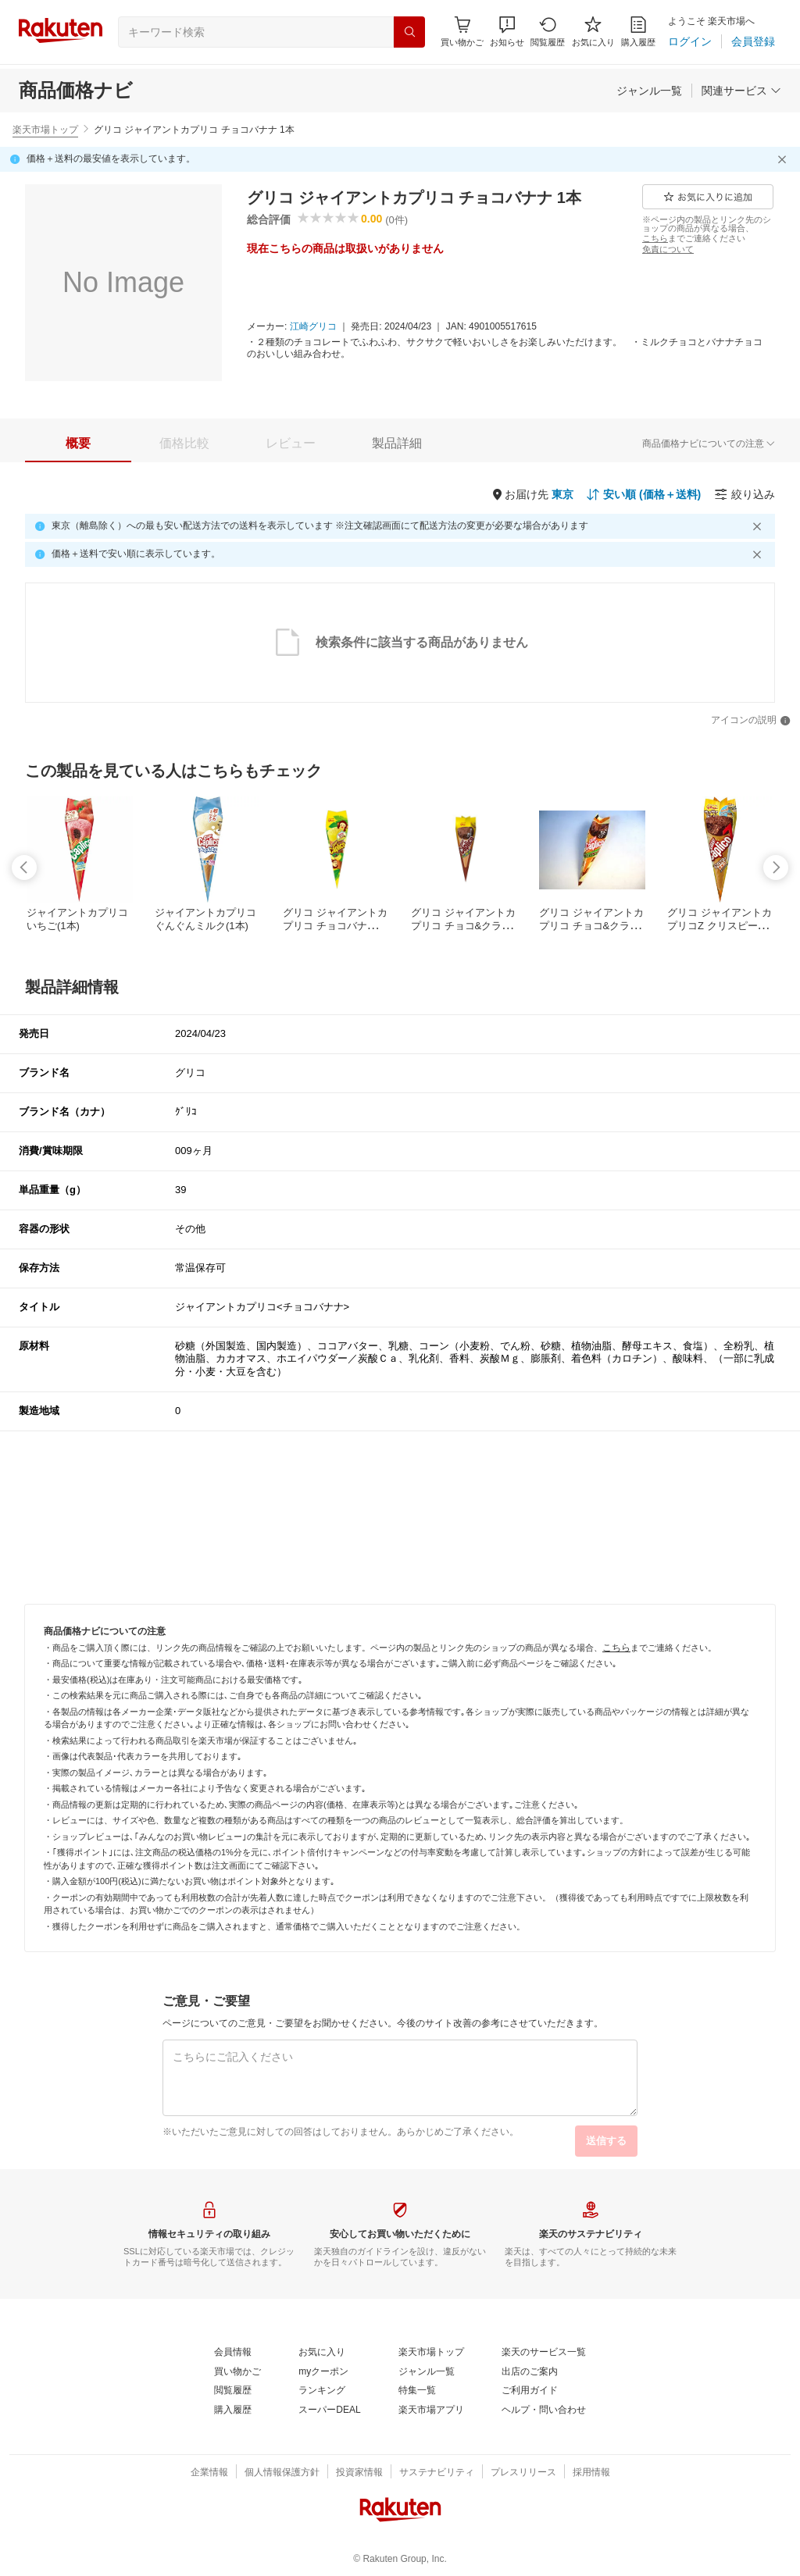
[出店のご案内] (530, 2372)
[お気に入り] (593, 32)
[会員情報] (233, 2352)
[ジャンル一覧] (649, 91)
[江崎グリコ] (313, 327)
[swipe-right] (775, 867)
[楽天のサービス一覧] (544, 2352)
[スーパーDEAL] (329, 2410)
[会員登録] (753, 41)
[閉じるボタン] (784, 159)
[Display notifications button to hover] (462, 32)
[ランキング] (321, 2391)
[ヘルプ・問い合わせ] (544, 2410)
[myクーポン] (323, 2372)
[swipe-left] (24, 867)
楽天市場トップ (45, 129)
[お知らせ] (507, 32)
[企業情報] (209, 2473)
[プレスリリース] (523, 2473)
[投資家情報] (359, 2473)
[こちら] (655, 238)
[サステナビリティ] (436, 2473)
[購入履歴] (638, 32)
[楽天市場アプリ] (431, 2410)
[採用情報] (591, 2473)
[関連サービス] (741, 91)
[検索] (409, 32)
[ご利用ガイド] (530, 2391)
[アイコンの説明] (751, 720)
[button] (507, 32)
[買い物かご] (237, 2372)
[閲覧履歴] (547, 32)
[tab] (78, 443)
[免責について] (668, 249)
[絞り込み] (744, 494)
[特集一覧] (417, 2391)
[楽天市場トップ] (431, 2352)
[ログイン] (690, 41)
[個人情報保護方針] (282, 2473)
